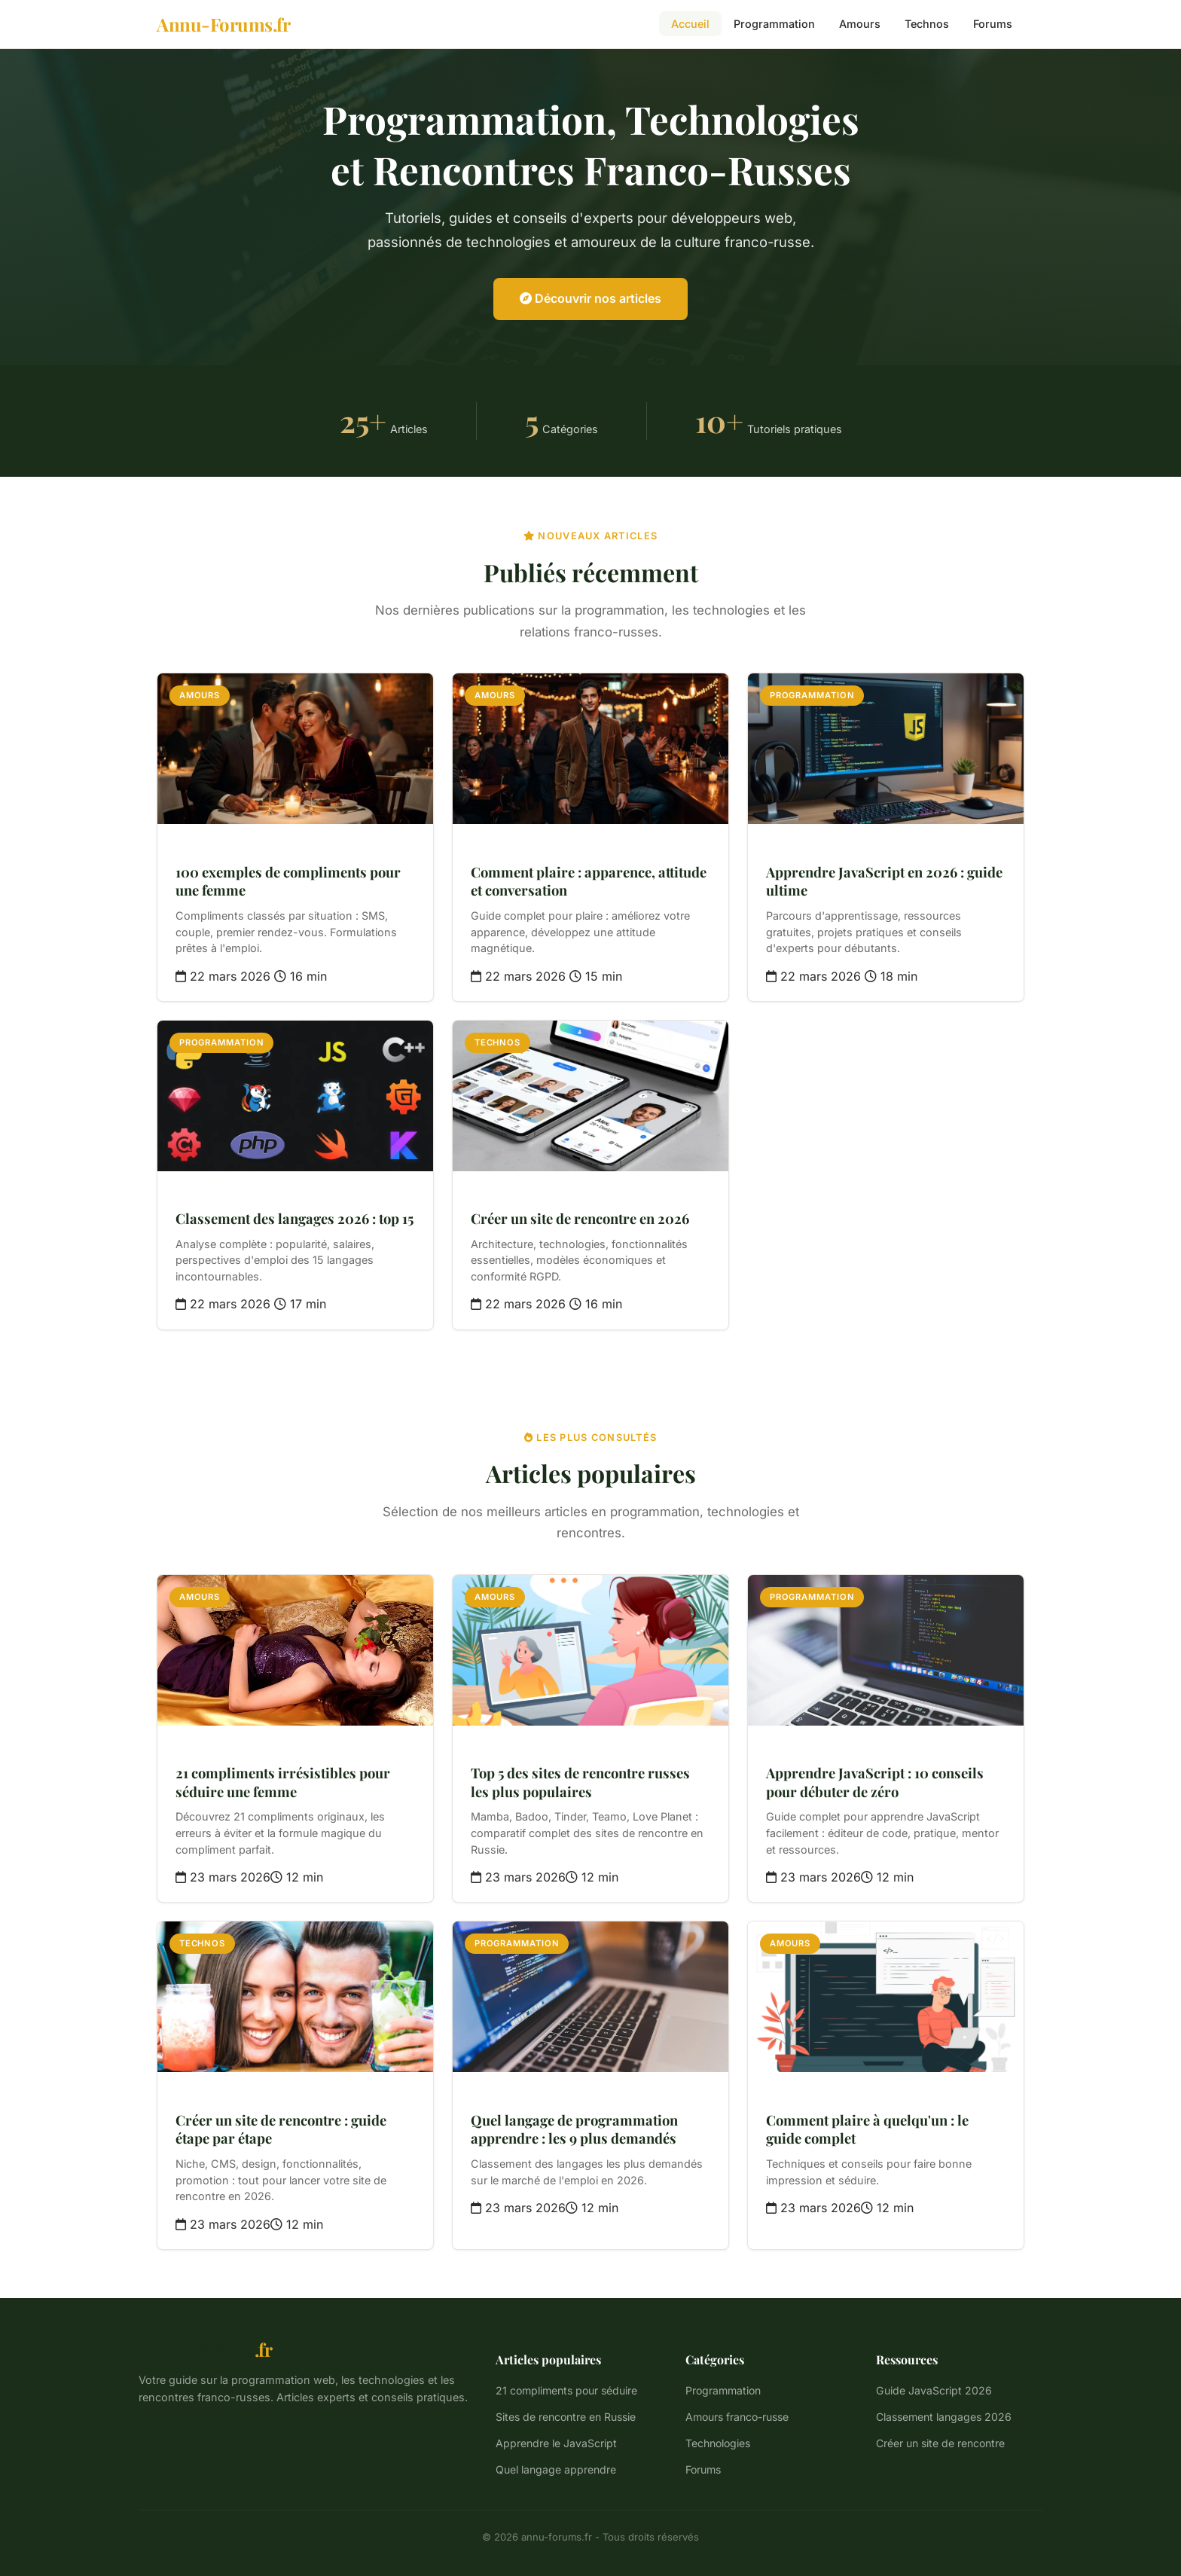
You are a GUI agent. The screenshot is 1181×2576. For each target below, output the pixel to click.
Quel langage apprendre (556, 2469)
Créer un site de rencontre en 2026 (580, 1218)
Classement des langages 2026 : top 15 (294, 1218)
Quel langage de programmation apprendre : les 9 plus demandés (574, 2129)
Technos (927, 23)
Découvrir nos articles (590, 298)
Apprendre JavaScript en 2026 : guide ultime (884, 881)
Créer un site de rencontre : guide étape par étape (280, 2129)
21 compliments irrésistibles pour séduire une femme (282, 1782)
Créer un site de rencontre (940, 2443)
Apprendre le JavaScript (556, 2443)
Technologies (717, 2443)
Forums (992, 23)
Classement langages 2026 (944, 2416)
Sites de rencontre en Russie (566, 2416)
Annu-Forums (205, 2349)
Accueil (690, 23)
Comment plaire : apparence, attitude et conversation (588, 881)
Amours (859, 23)
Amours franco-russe (737, 2416)
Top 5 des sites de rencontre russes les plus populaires (580, 1782)
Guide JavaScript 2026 (934, 2390)
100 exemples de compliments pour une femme (288, 881)
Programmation (774, 23)
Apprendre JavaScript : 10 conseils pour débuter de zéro (875, 1782)
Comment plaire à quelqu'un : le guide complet (867, 2129)
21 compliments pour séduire (566, 2390)
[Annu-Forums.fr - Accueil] (223, 24)
